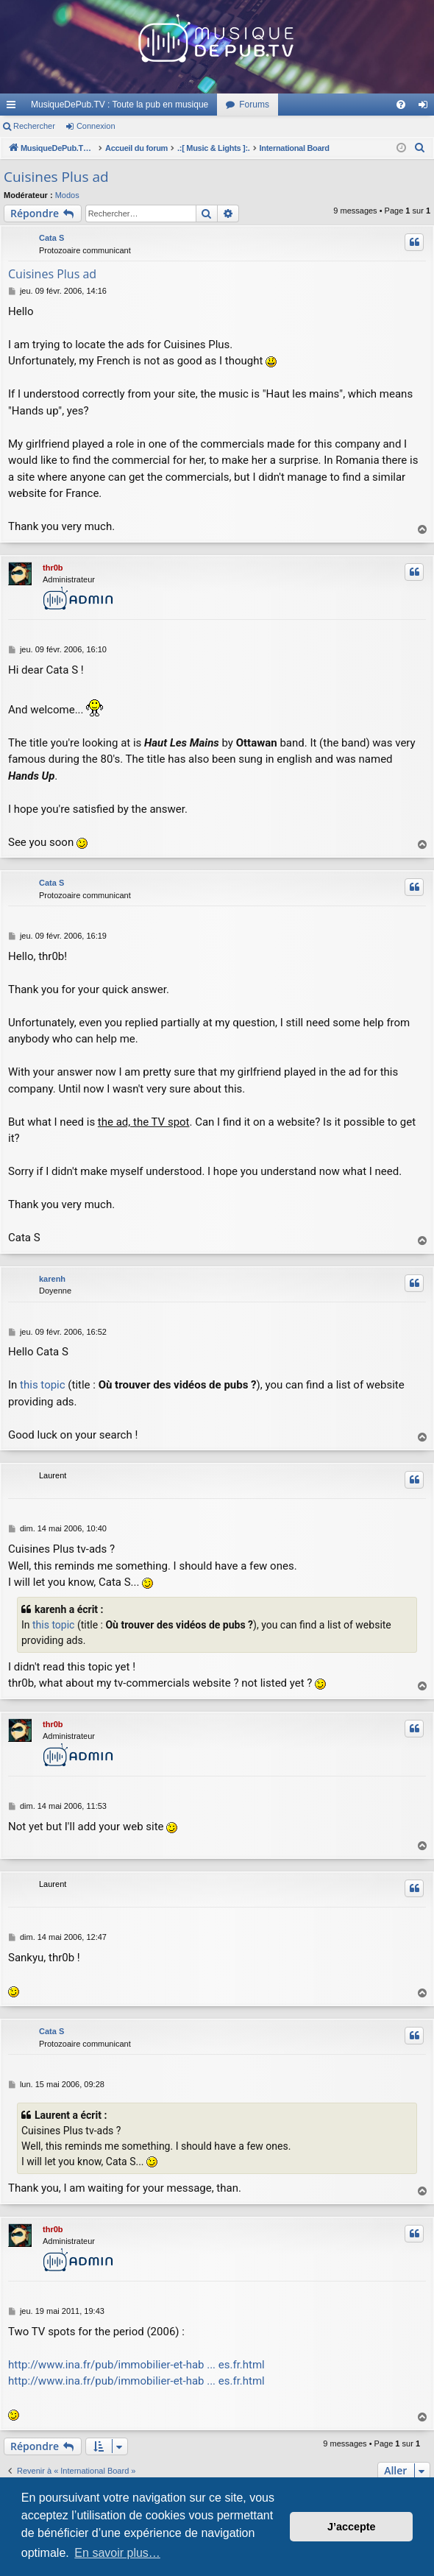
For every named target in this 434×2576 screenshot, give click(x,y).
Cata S (51, 237)
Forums (254, 104)
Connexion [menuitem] (426, 107)
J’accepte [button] (351, 2527)
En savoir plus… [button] (117, 2553)
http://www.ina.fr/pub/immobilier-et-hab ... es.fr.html (136, 2364)
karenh (52, 1278)
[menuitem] (401, 104)
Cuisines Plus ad (56, 176)
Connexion (96, 125)
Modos (67, 195)
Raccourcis (14, 107)
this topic (42, 1384)
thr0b (53, 567)
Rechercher (34, 125)
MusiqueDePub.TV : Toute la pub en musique (119, 104)
